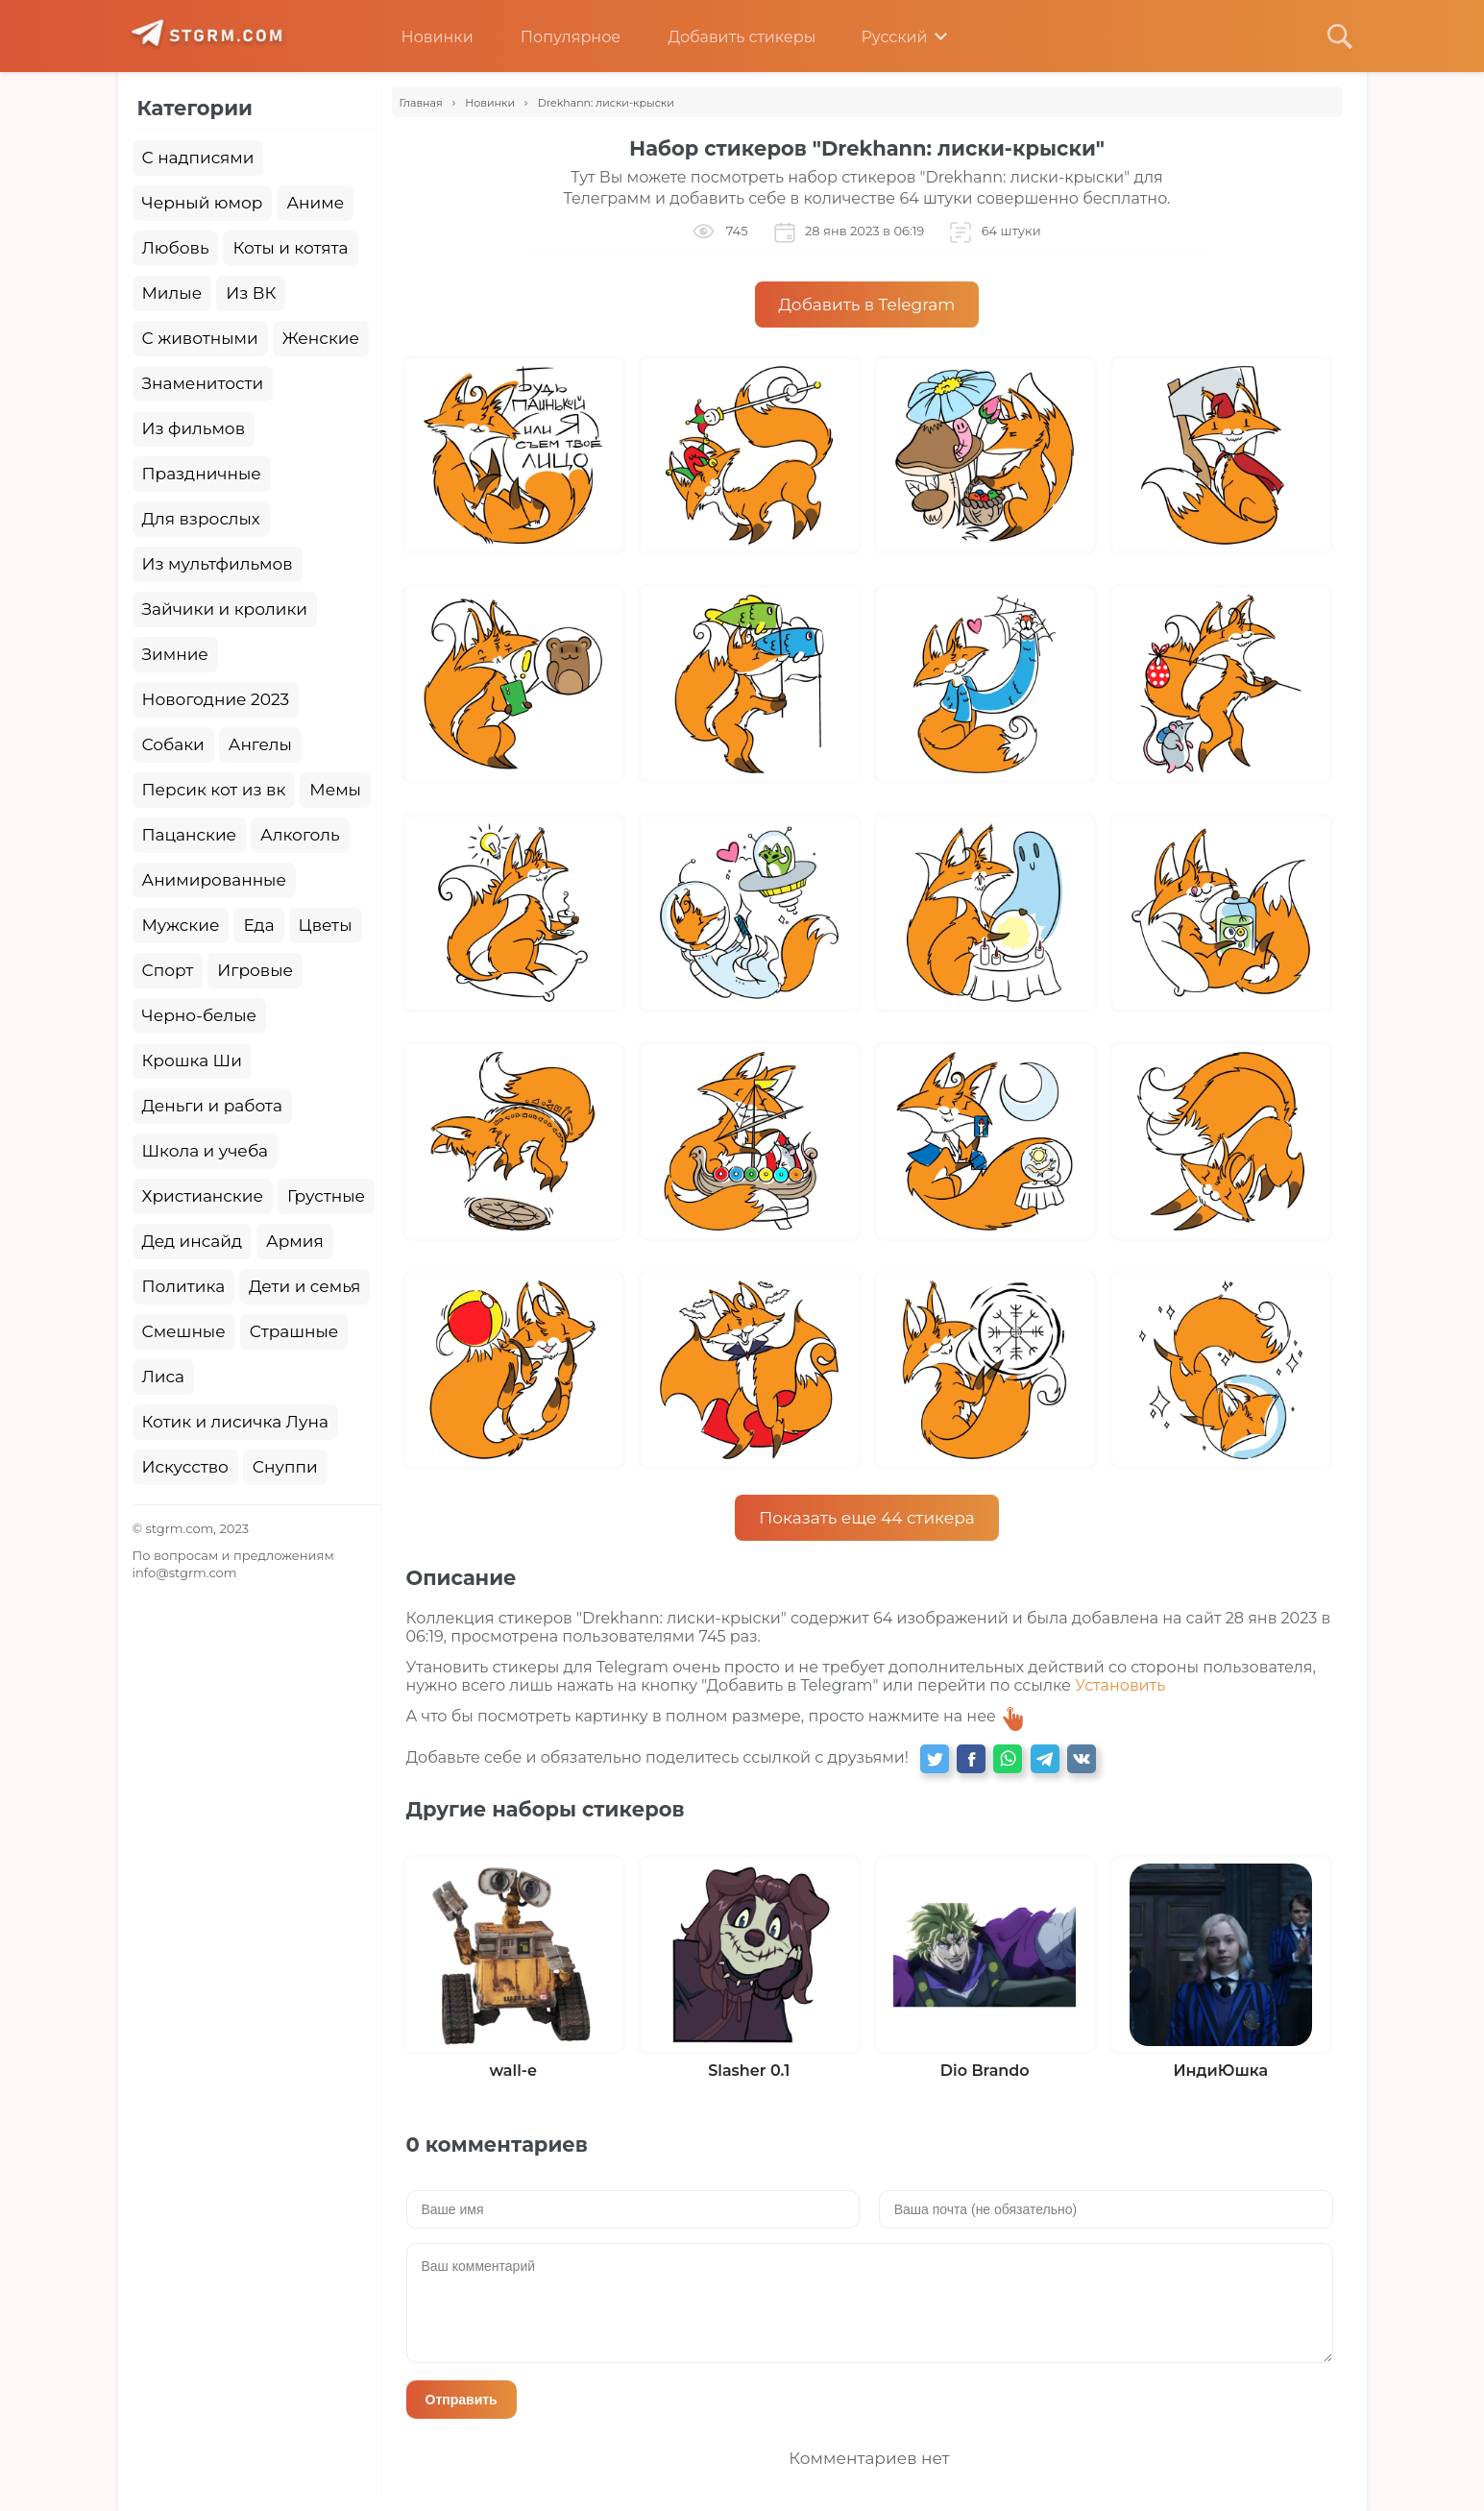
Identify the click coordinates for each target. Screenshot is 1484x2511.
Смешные (184, 1331)
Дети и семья (304, 1286)
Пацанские (189, 834)
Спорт (168, 970)
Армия (295, 1241)
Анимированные (214, 880)
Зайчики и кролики (225, 609)
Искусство (185, 1466)
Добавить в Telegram (867, 304)
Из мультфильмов (217, 563)
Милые (172, 293)
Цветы (326, 925)
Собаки (173, 744)
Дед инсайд (192, 1241)
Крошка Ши (192, 1060)
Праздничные (201, 473)
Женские (320, 338)
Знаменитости (203, 383)
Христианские (202, 1196)
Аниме (315, 202)
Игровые (255, 970)
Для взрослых (201, 518)
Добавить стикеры (727, 37)
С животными (200, 338)
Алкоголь (300, 834)
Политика (184, 1286)
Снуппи (285, 1466)
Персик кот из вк (214, 789)
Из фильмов (193, 428)
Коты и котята (290, 247)
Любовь (175, 247)
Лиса (163, 1376)
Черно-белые (199, 1015)
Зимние (175, 654)
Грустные (326, 1196)
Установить (1120, 1685)
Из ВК (251, 293)
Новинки (423, 37)
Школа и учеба (205, 1150)
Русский (880, 37)
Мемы (335, 789)
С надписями (198, 157)
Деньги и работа (212, 1105)
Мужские (181, 925)
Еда (258, 925)
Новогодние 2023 (216, 699)
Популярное (556, 37)
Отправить (462, 2399)
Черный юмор (202, 202)
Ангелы (260, 744)
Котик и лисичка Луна (235, 1421)
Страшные (294, 1331)
